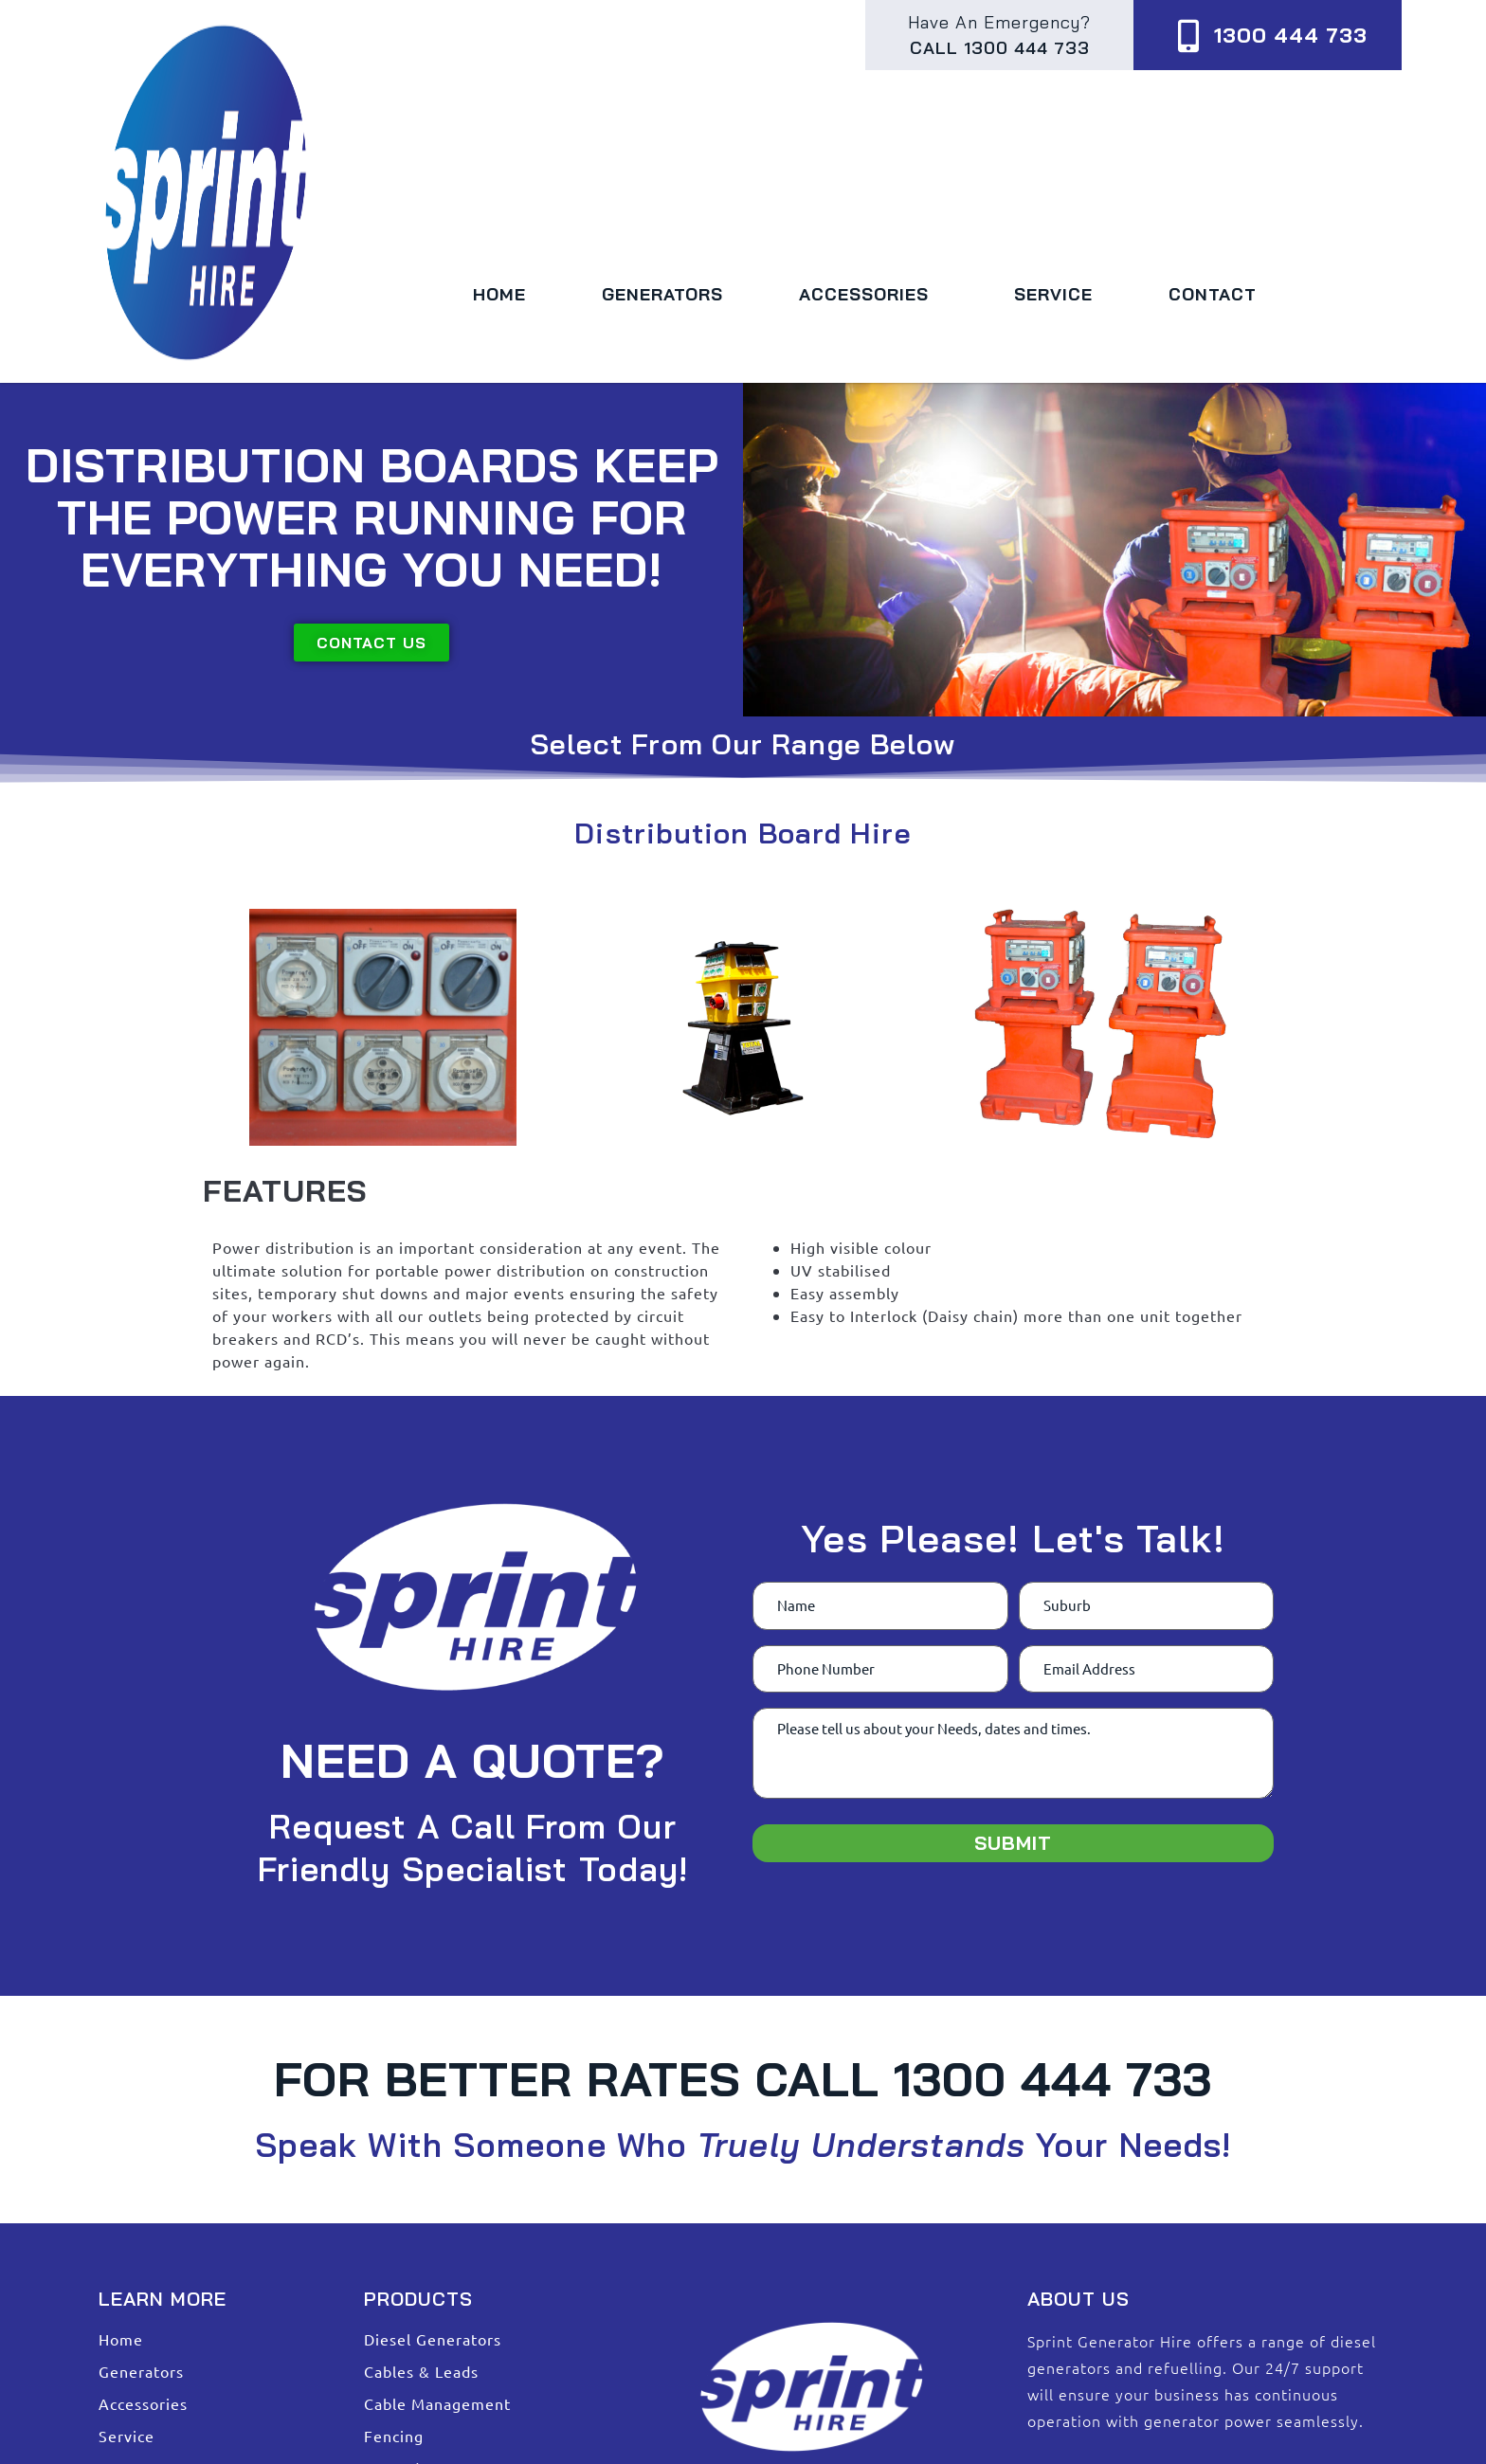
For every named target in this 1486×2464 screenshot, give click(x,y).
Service (1053, 294)
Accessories (868, 294)
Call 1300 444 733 (1000, 48)
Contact (1213, 294)
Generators (662, 294)
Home (499, 294)
